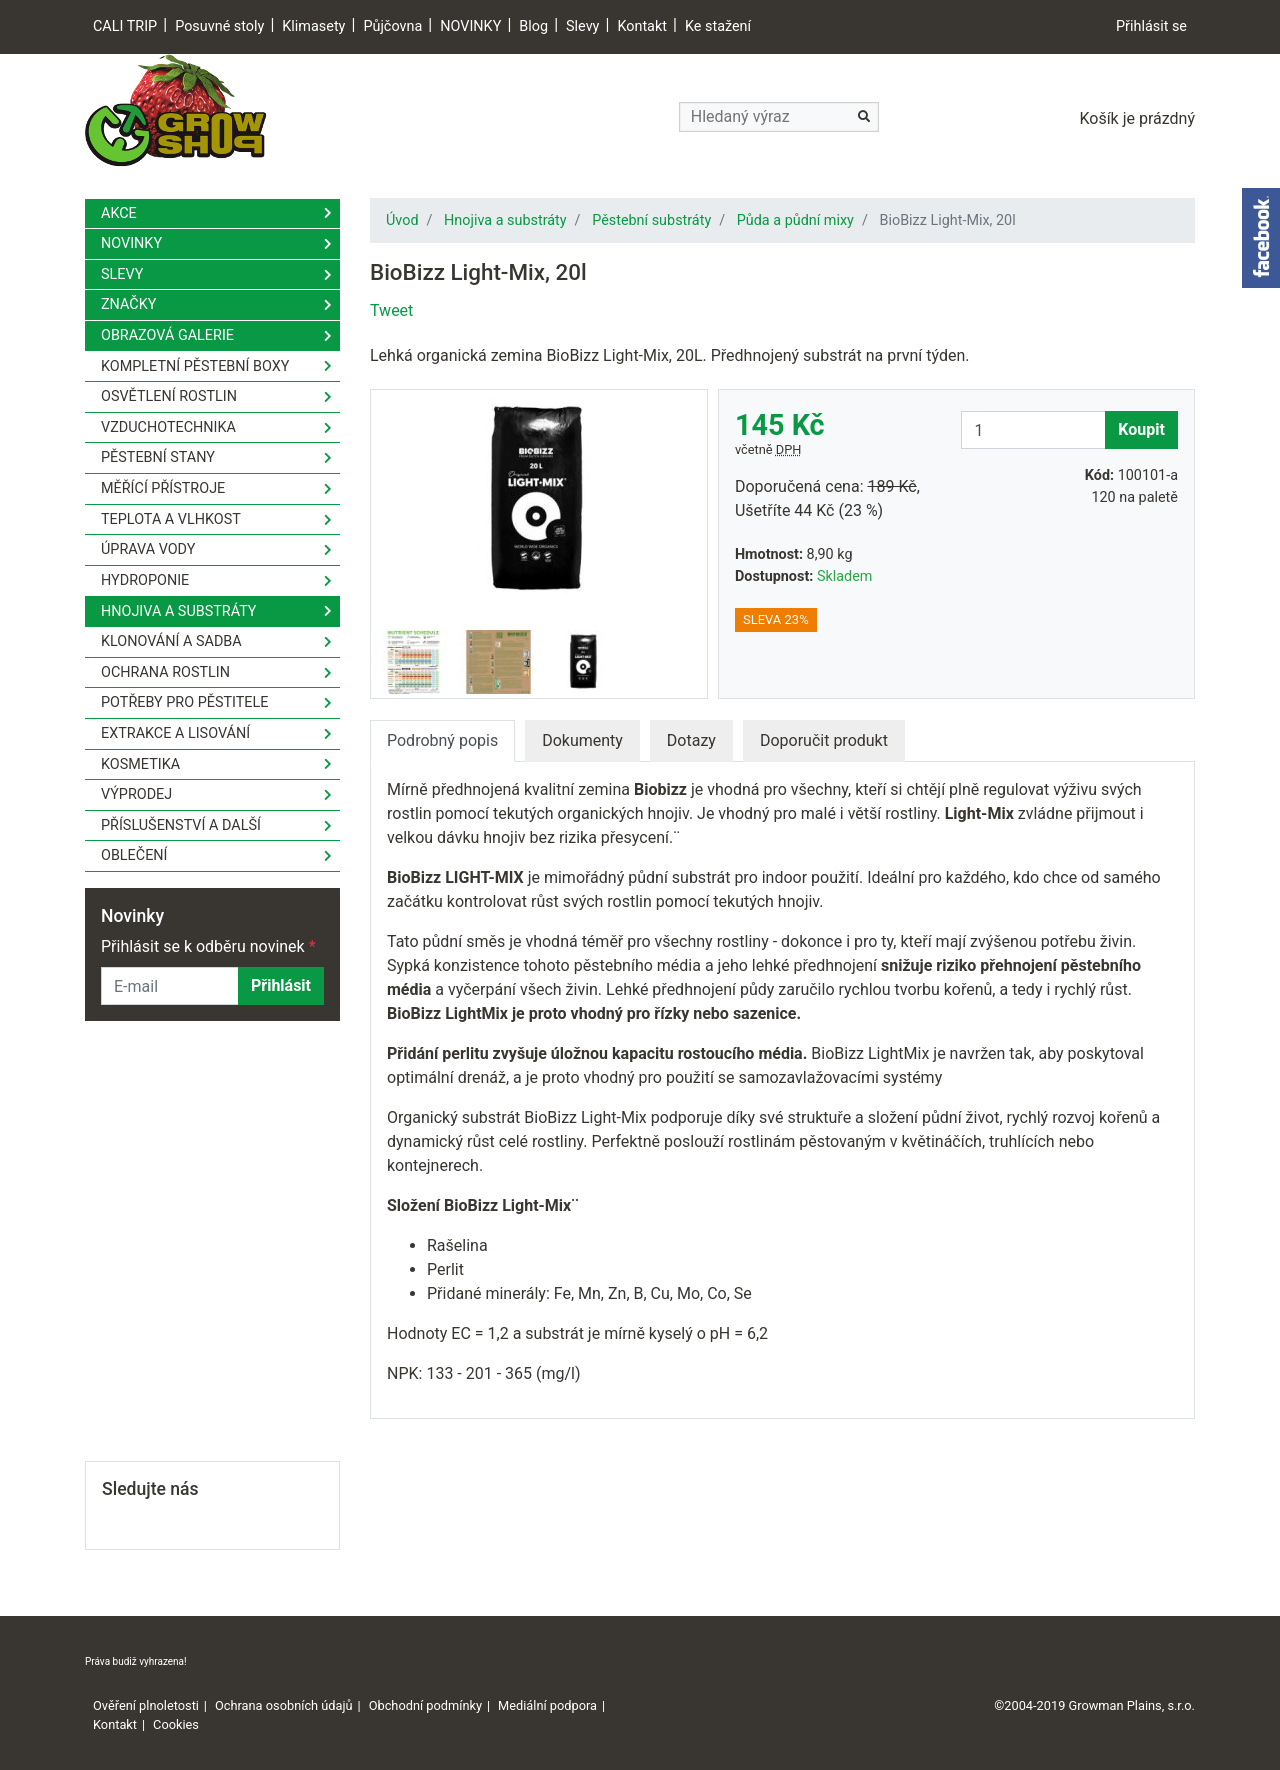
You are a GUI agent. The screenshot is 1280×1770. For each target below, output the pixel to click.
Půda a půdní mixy (795, 220)
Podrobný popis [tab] (442, 740)
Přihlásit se (1151, 26)
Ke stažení (718, 26)
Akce (119, 213)
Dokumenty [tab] (582, 740)
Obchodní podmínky (425, 1705)
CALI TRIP (125, 26)
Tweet (391, 310)
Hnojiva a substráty (505, 220)
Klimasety (313, 26)
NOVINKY (470, 26)
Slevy (582, 26)
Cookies (176, 1724)
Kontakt (642, 26)
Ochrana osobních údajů (284, 1705)
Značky (128, 304)
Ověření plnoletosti (146, 1705)
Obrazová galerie (167, 335)
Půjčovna (392, 26)
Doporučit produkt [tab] (824, 740)
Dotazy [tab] (691, 740)
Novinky (131, 243)
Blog (533, 26)
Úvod (402, 220)
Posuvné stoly (219, 26)
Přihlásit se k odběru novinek (208, 946)
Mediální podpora (547, 1705)
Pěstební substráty (651, 220)
